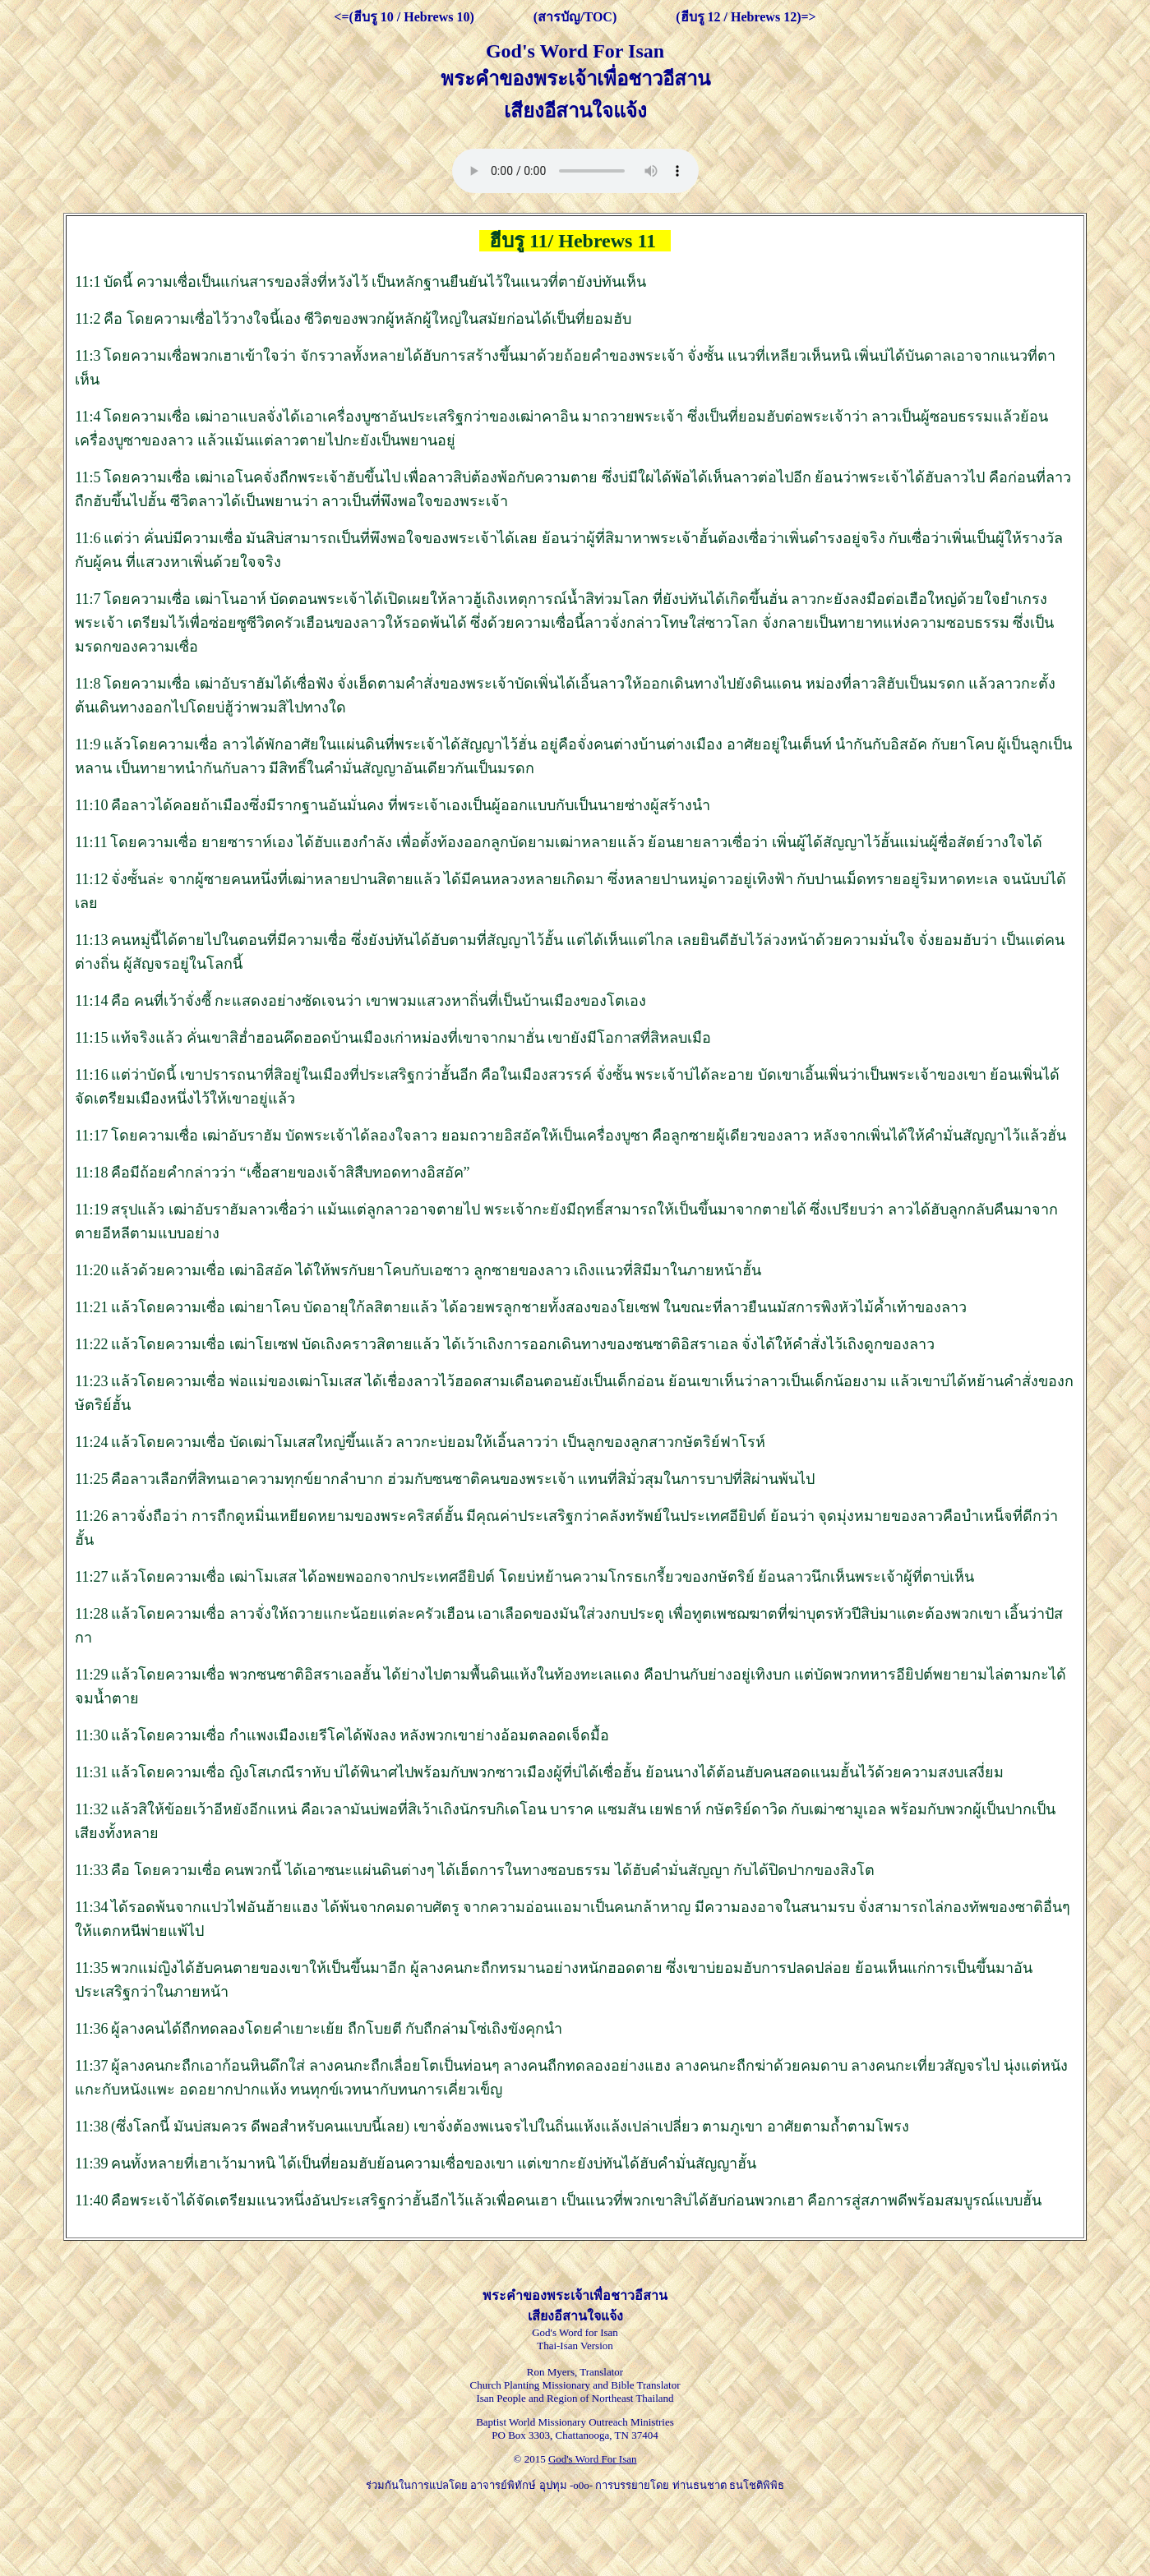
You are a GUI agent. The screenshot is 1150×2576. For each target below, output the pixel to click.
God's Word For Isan (592, 2459)
